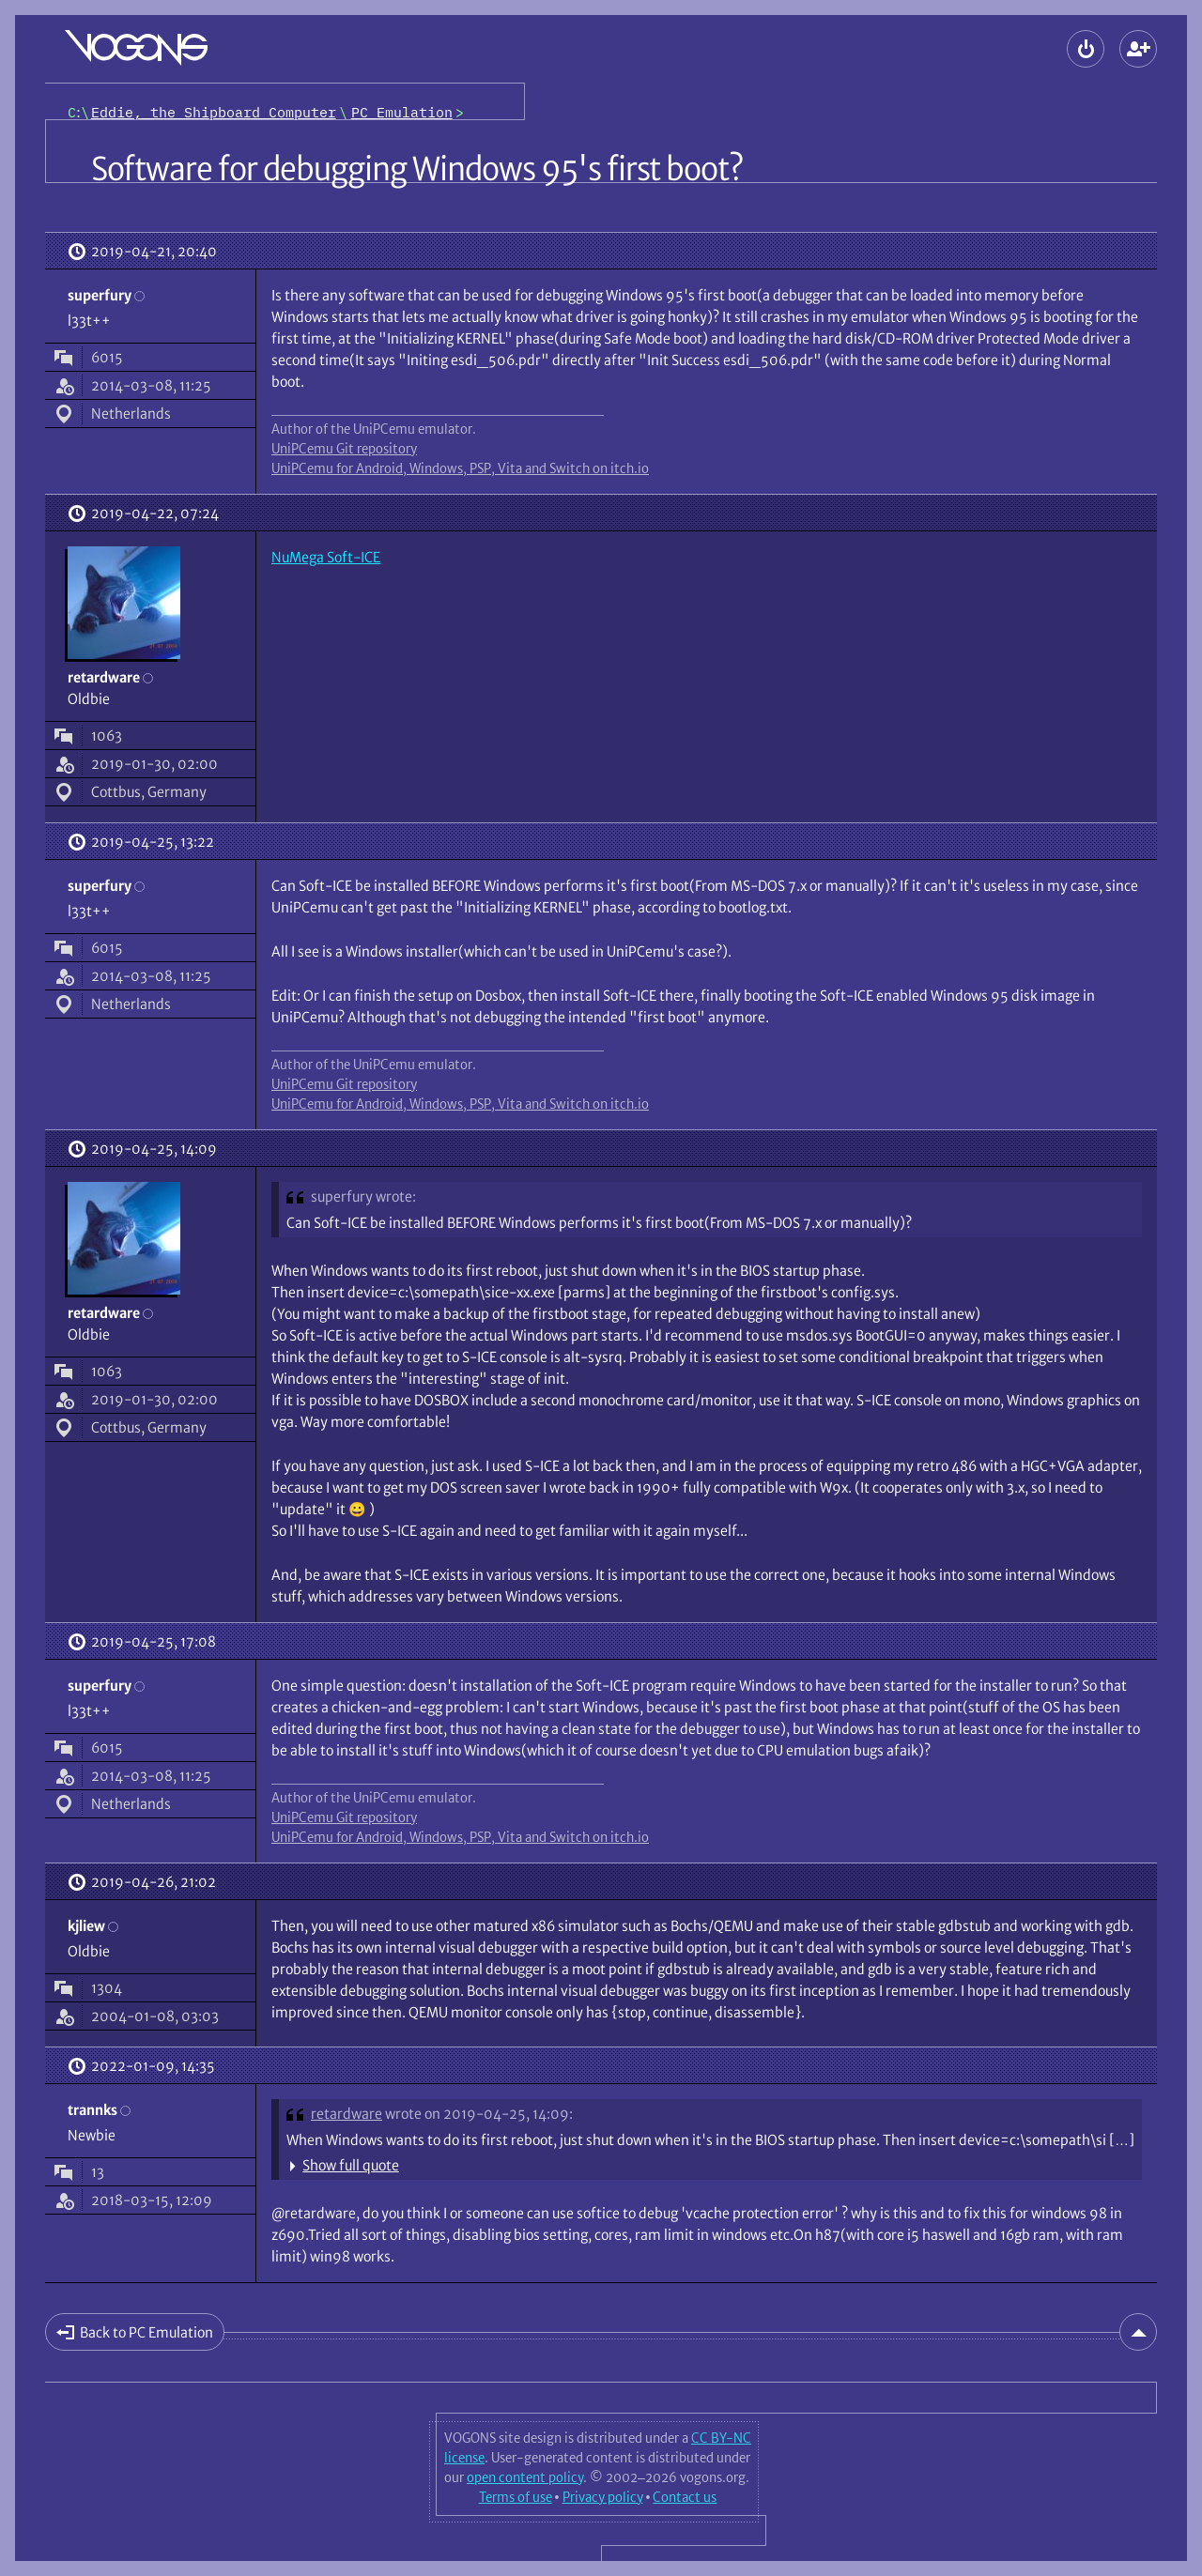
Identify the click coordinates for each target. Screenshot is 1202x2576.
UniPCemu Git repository (344, 448)
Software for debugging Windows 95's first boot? (417, 169)
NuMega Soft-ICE (325, 557)
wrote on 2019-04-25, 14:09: (479, 2114)
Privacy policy (602, 2497)
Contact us (685, 2497)
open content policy (525, 2477)
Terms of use (515, 2497)
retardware (346, 2114)
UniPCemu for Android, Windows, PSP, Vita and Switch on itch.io (460, 468)
